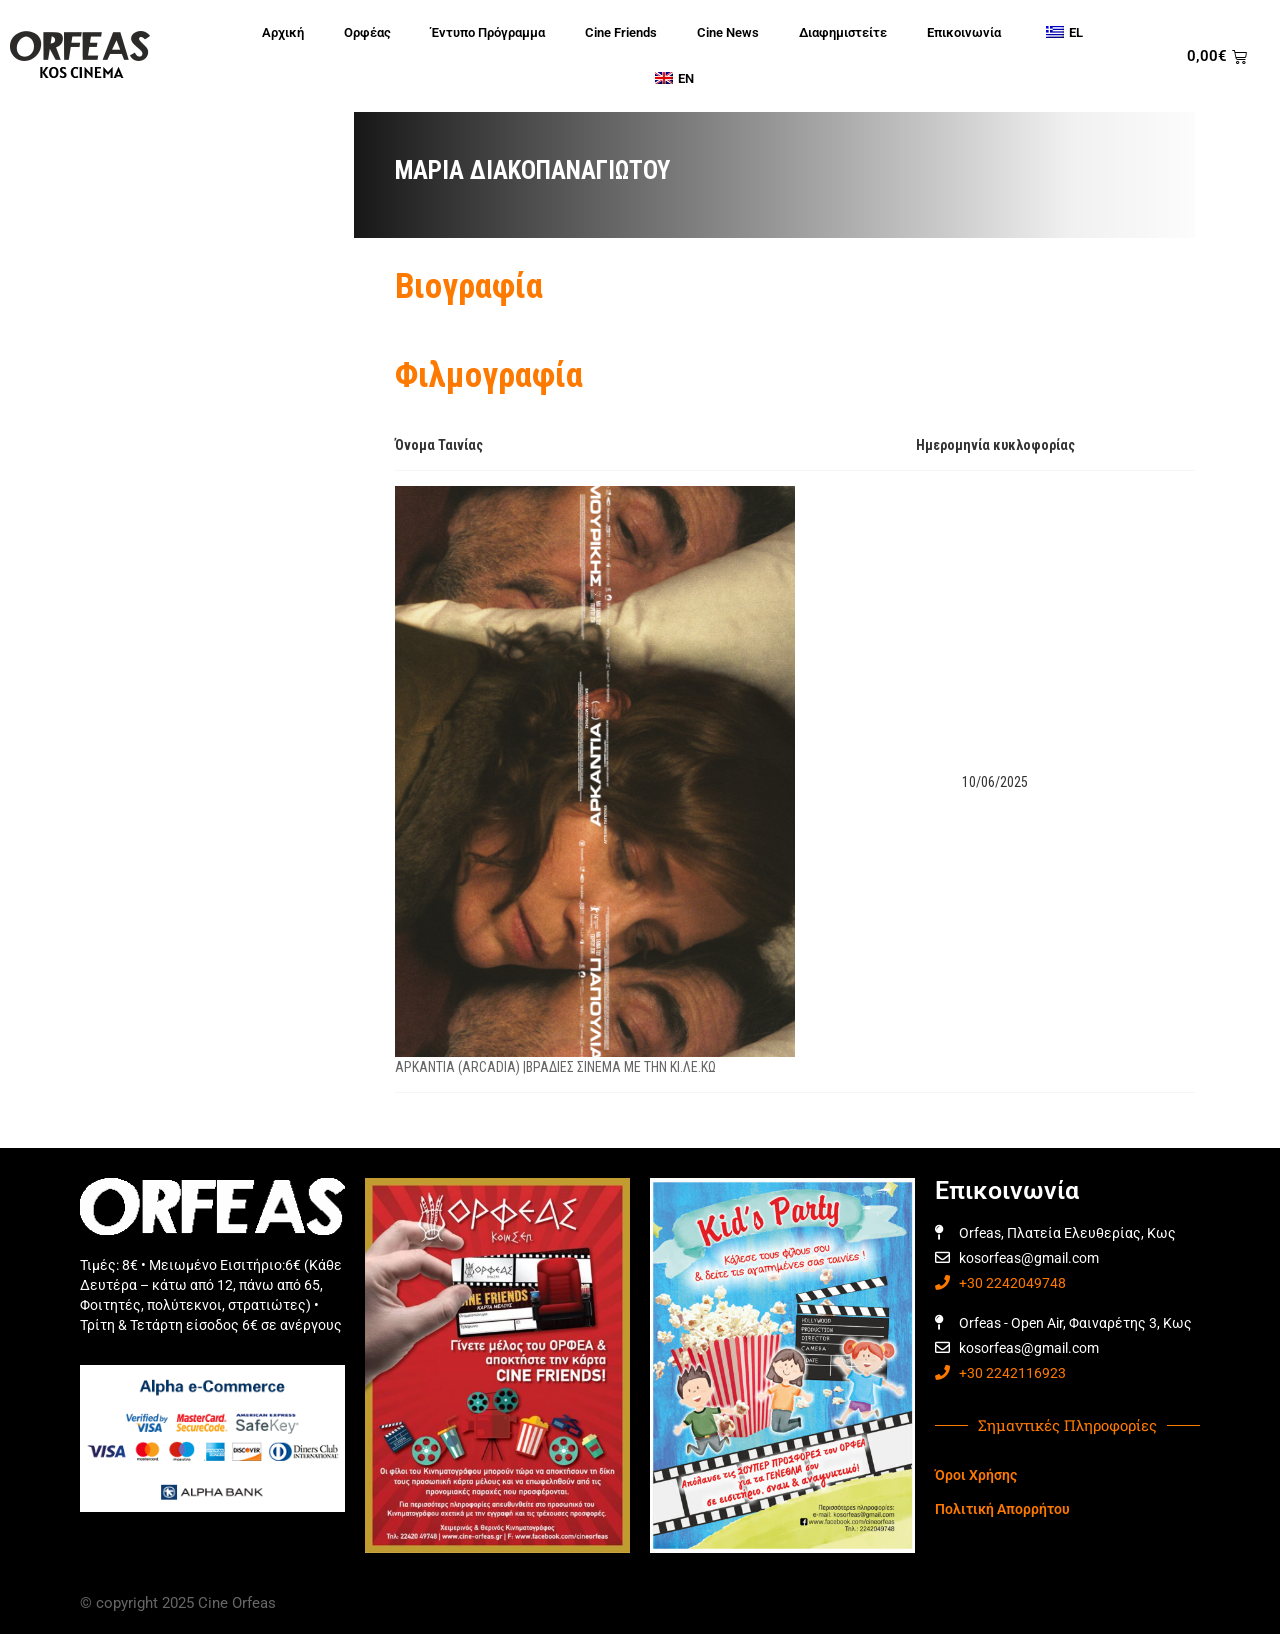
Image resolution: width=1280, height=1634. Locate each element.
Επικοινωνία (964, 32)
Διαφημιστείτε (843, 32)
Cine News (728, 32)
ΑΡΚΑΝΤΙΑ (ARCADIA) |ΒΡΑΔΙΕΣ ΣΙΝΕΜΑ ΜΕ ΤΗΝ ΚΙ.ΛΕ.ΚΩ (555, 1067)
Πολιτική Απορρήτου (1002, 1509)
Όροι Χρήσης (976, 1475)
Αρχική (283, 32)
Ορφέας (367, 32)
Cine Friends (621, 32)
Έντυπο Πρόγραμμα (488, 32)
